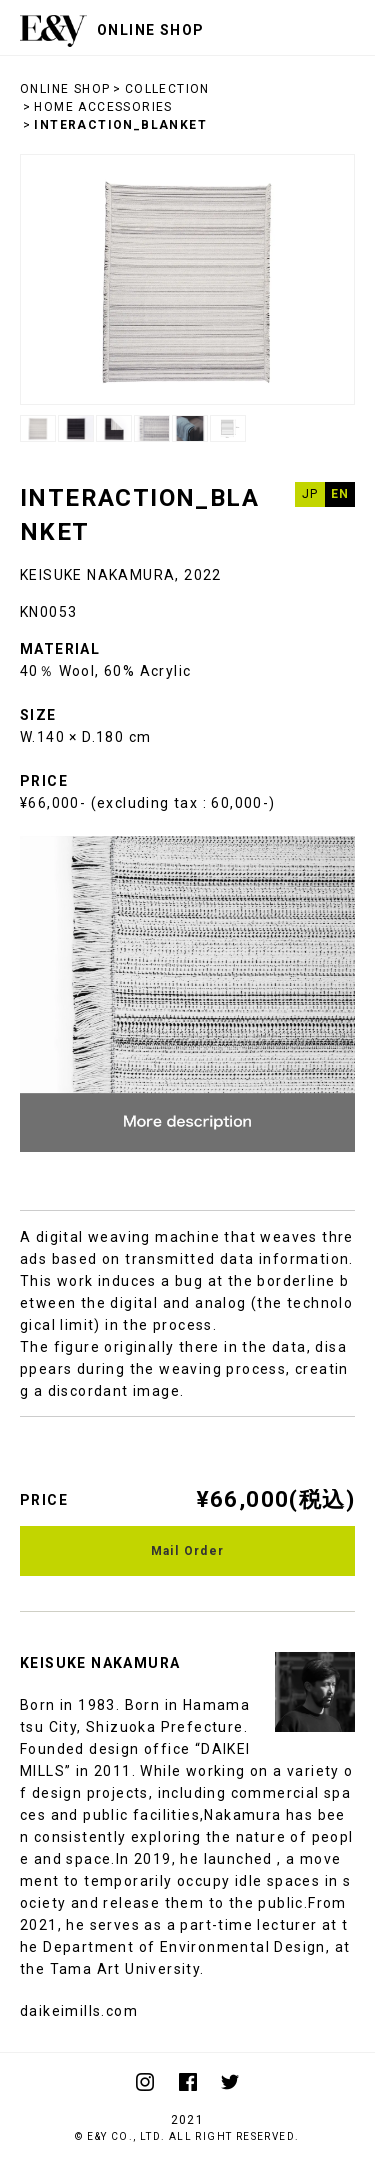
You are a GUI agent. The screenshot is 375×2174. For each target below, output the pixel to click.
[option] (187, 279)
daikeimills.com (79, 2011)
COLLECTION (167, 89)
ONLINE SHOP (65, 89)
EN (340, 494)
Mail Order (188, 1551)
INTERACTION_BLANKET (120, 125)
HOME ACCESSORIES (103, 107)
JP (310, 494)
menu (344, 27)
